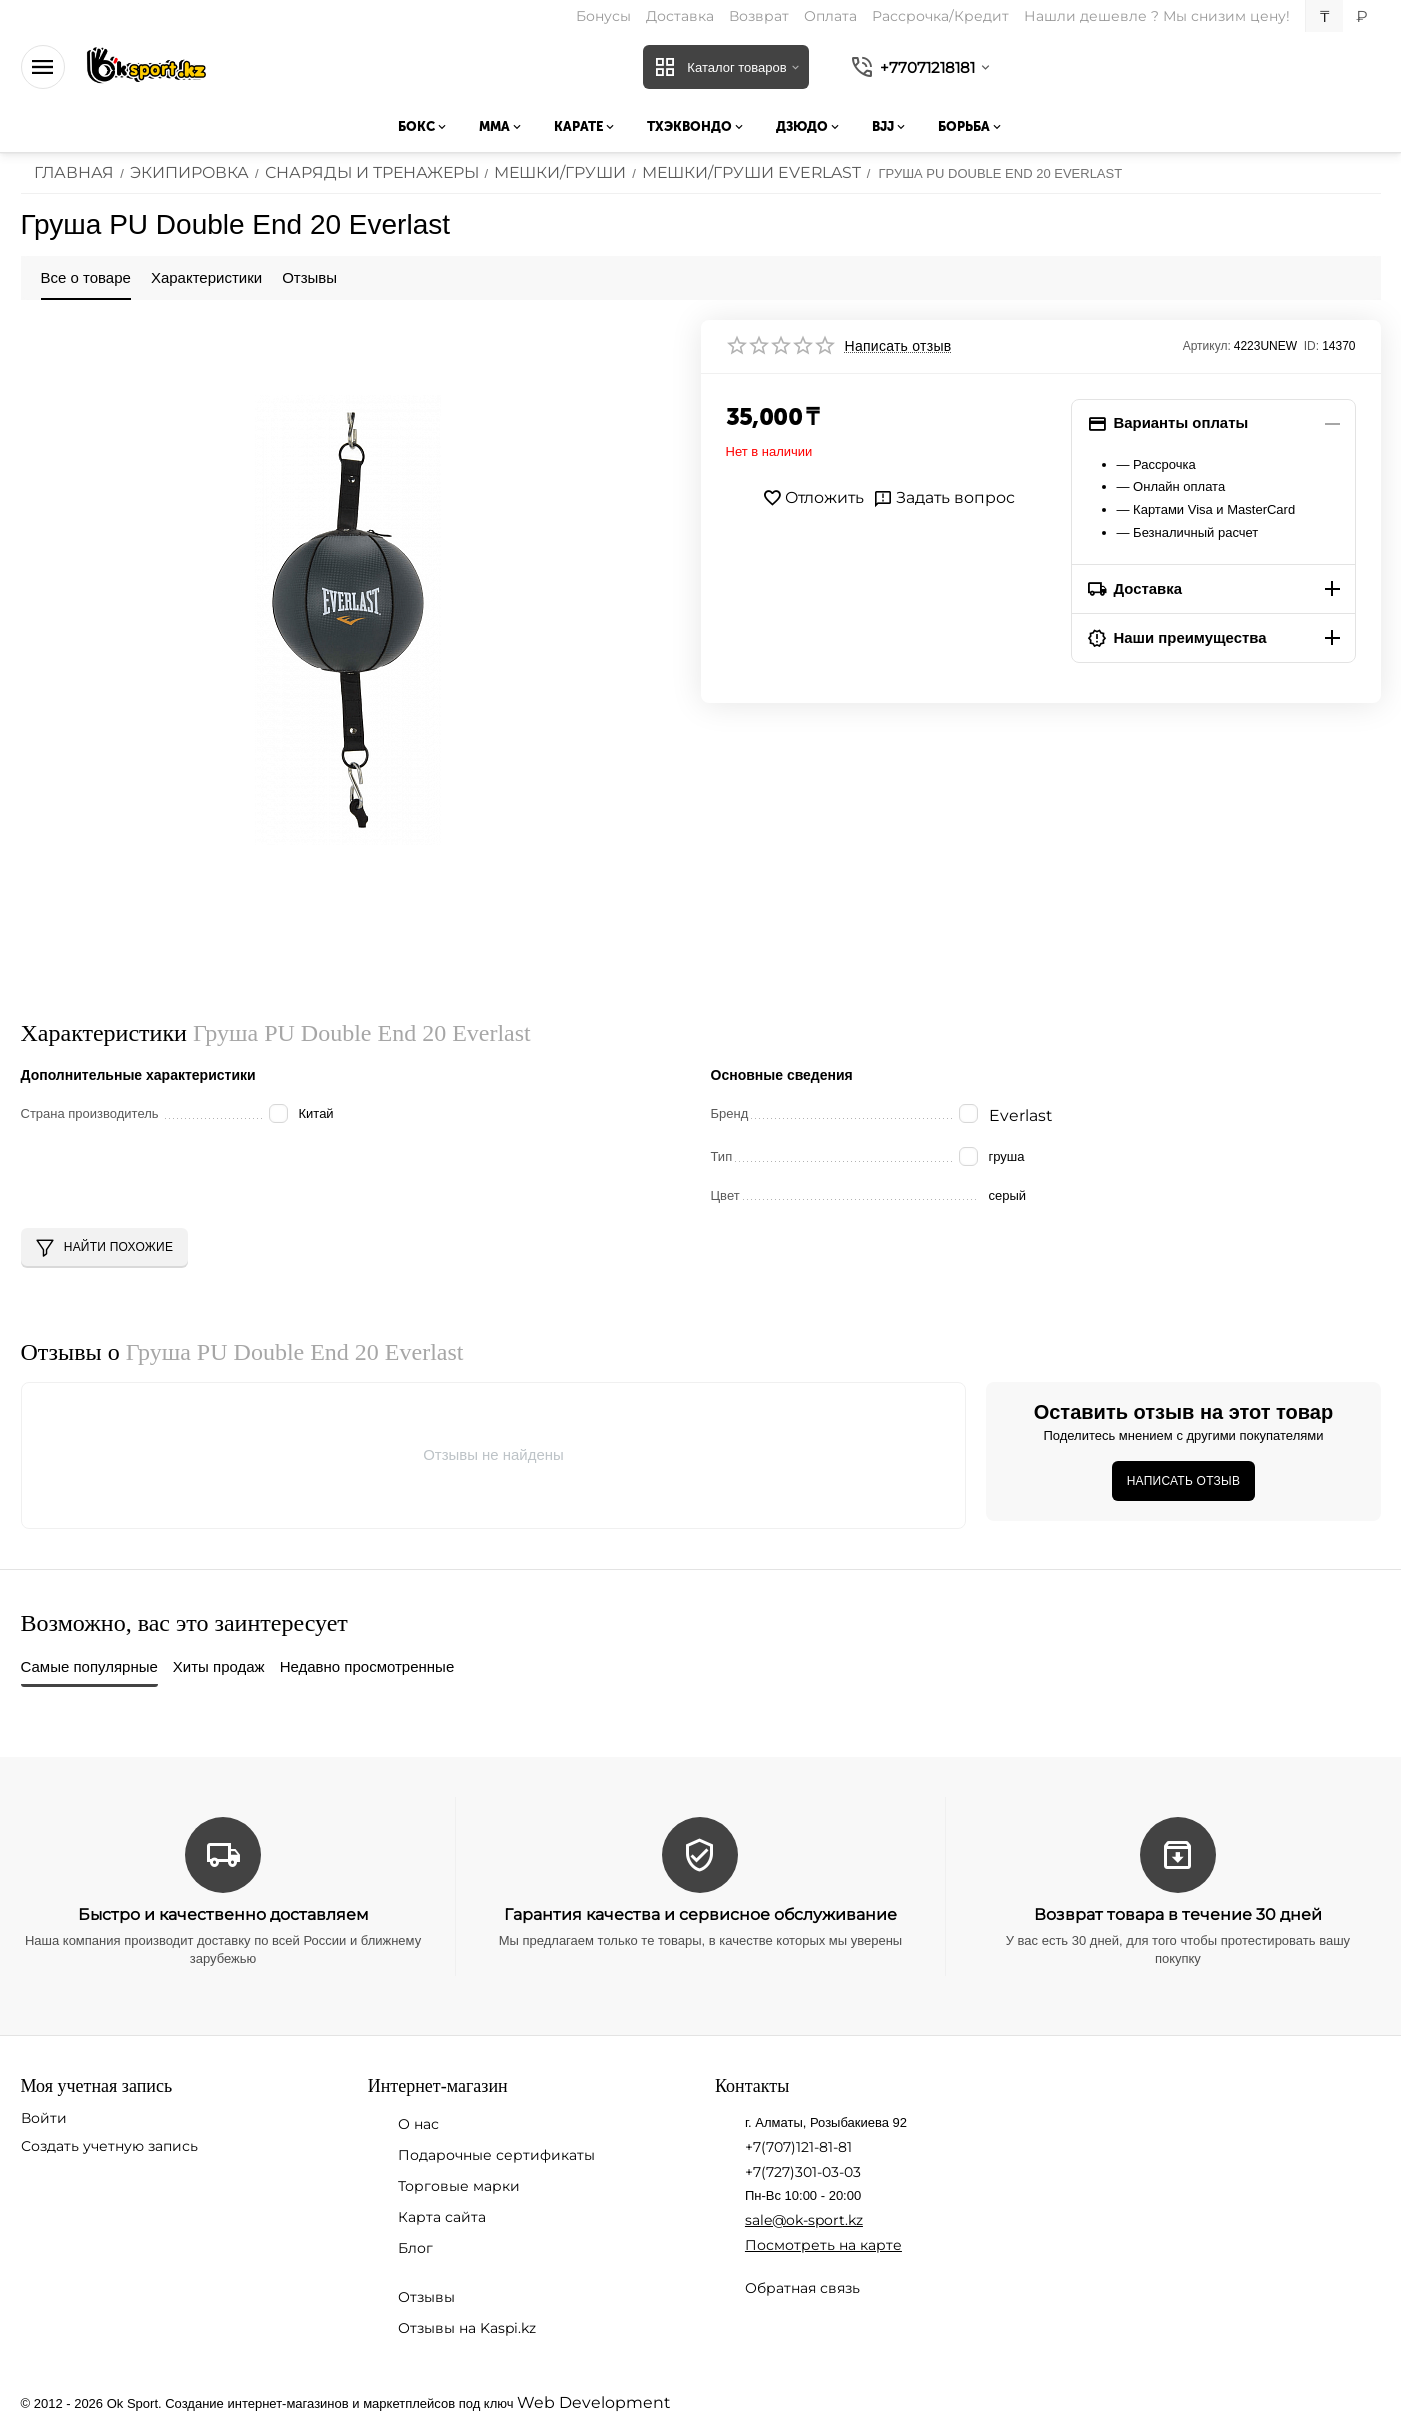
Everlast (1017, 1115)
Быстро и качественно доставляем (223, 1910)
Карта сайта (442, 2213)
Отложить (818, 498)
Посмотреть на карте (823, 2241)
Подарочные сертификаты (496, 2151)
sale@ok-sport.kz (804, 2216)
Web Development (583, 2398)
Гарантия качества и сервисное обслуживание (700, 1910)
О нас (418, 2120)
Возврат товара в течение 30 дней (1177, 1910)
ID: (1311, 346)
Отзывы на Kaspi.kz (467, 2324)
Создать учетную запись (109, 2142)
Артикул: (1207, 346)
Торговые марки (459, 2182)
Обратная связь (802, 2284)
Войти (44, 2114)
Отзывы (426, 2293)
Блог (415, 2244)
